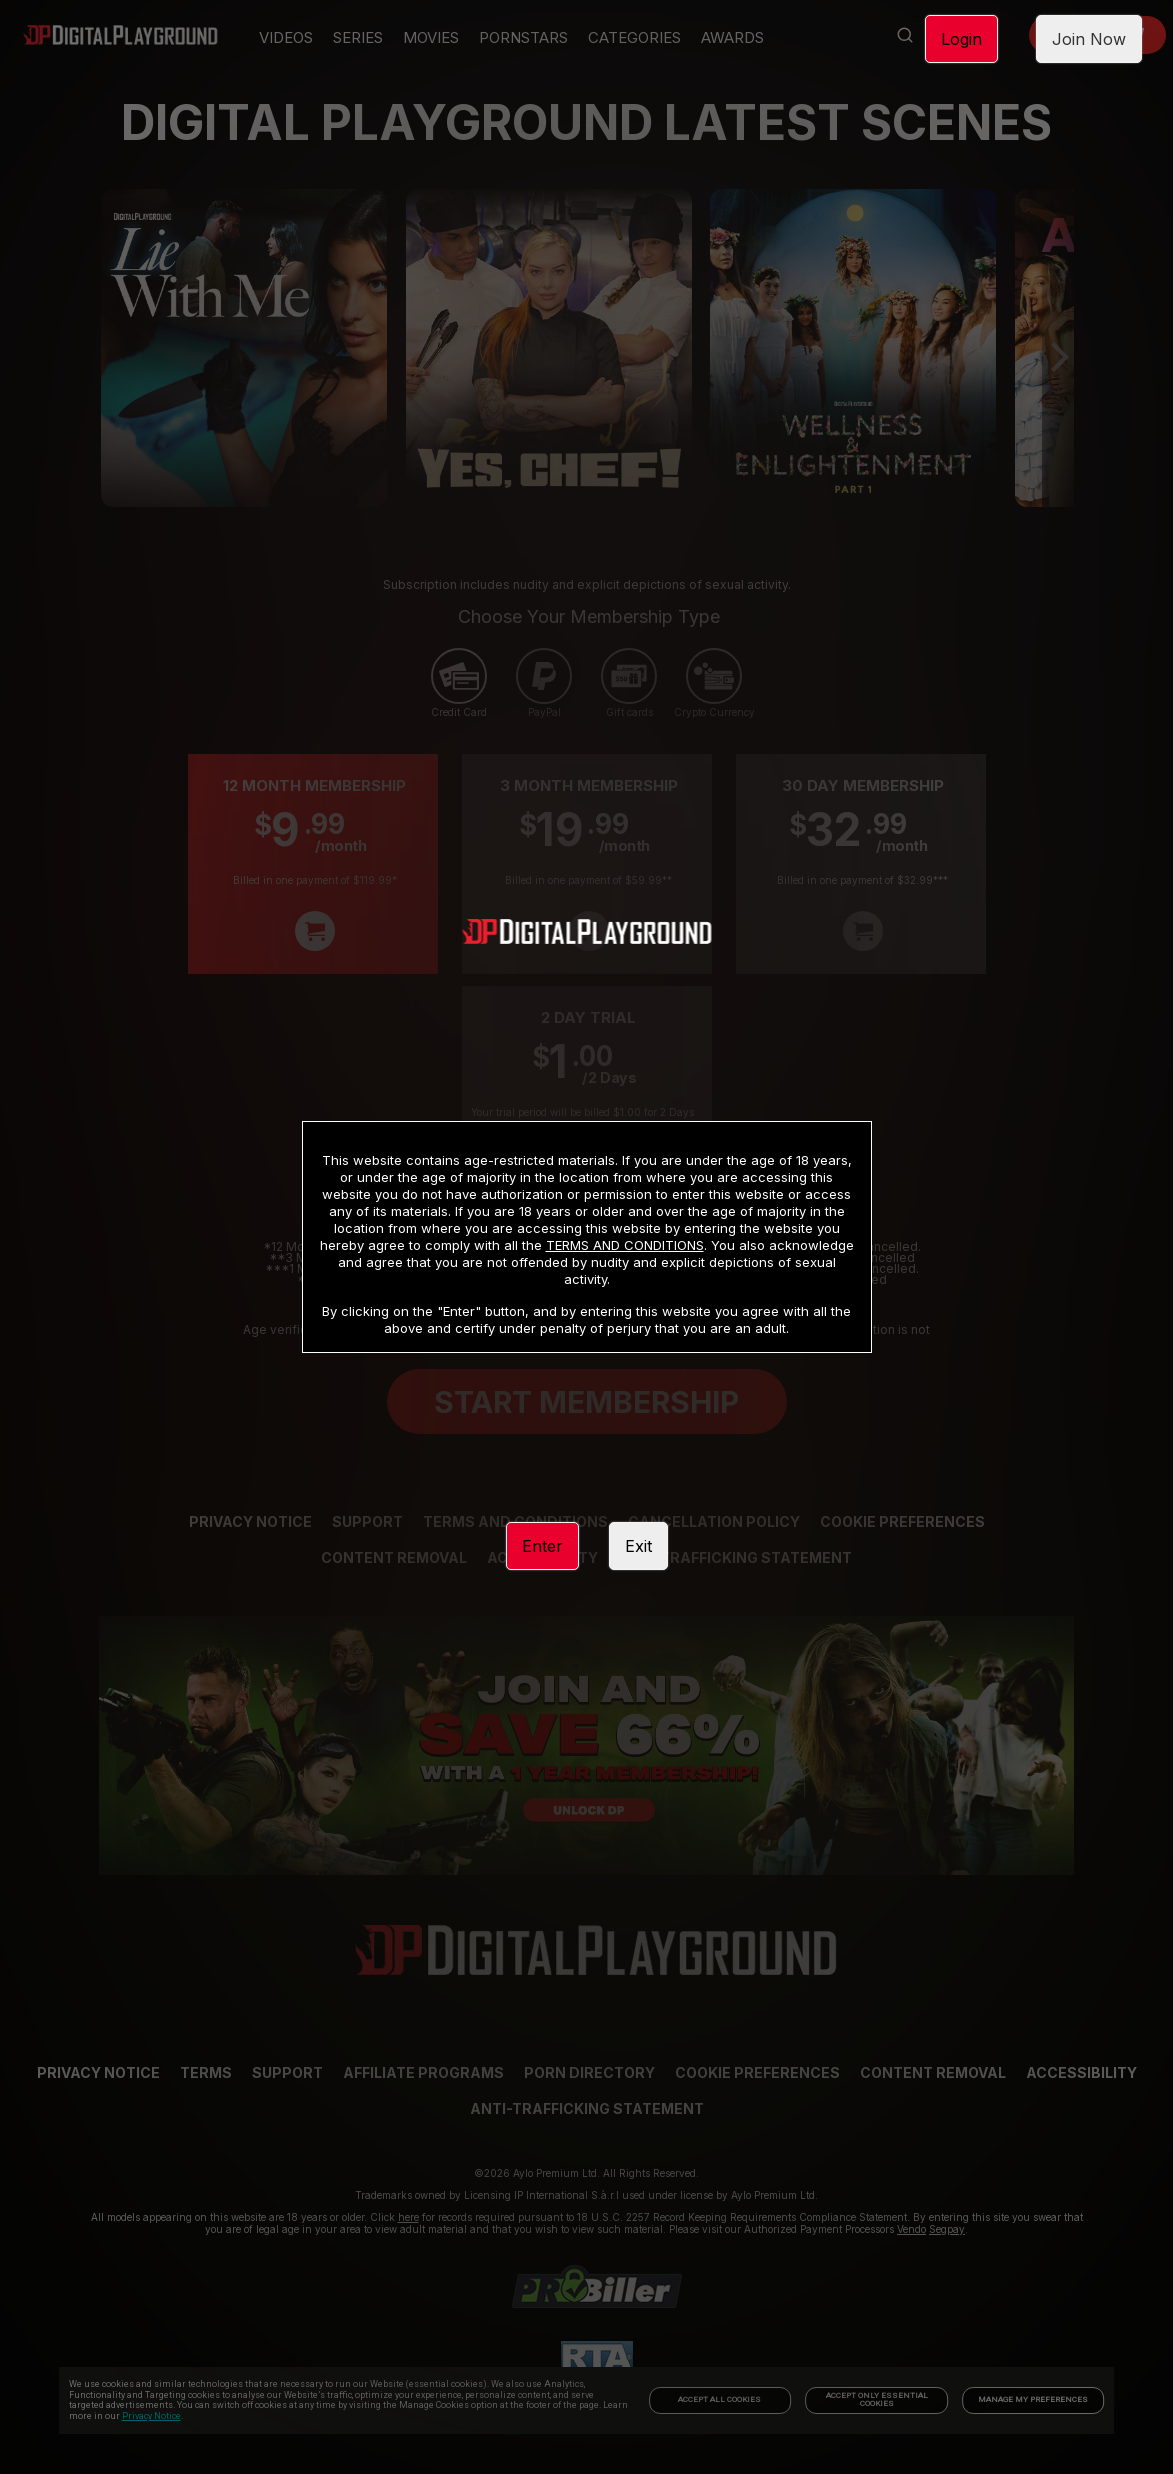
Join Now (1089, 39)
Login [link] (961, 39)
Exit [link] (638, 1546)
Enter (542, 1546)
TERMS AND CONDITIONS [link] (625, 1245)
